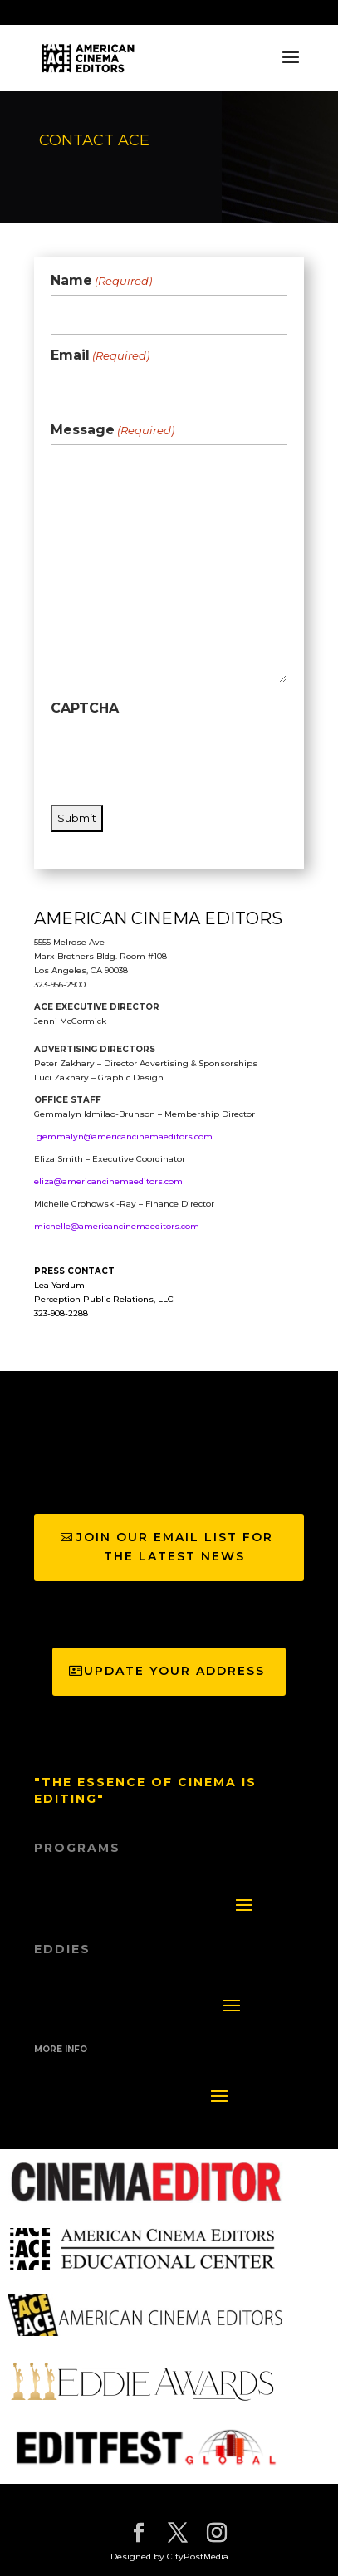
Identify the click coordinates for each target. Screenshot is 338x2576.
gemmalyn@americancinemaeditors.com (125, 1136)
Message (112, 430)
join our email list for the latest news (174, 1547)
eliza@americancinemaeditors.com (108, 1181)
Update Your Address (174, 1670)
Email (100, 355)
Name (101, 280)
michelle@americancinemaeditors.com (116, 1226)
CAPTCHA (85, 708)
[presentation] (177, 754)
